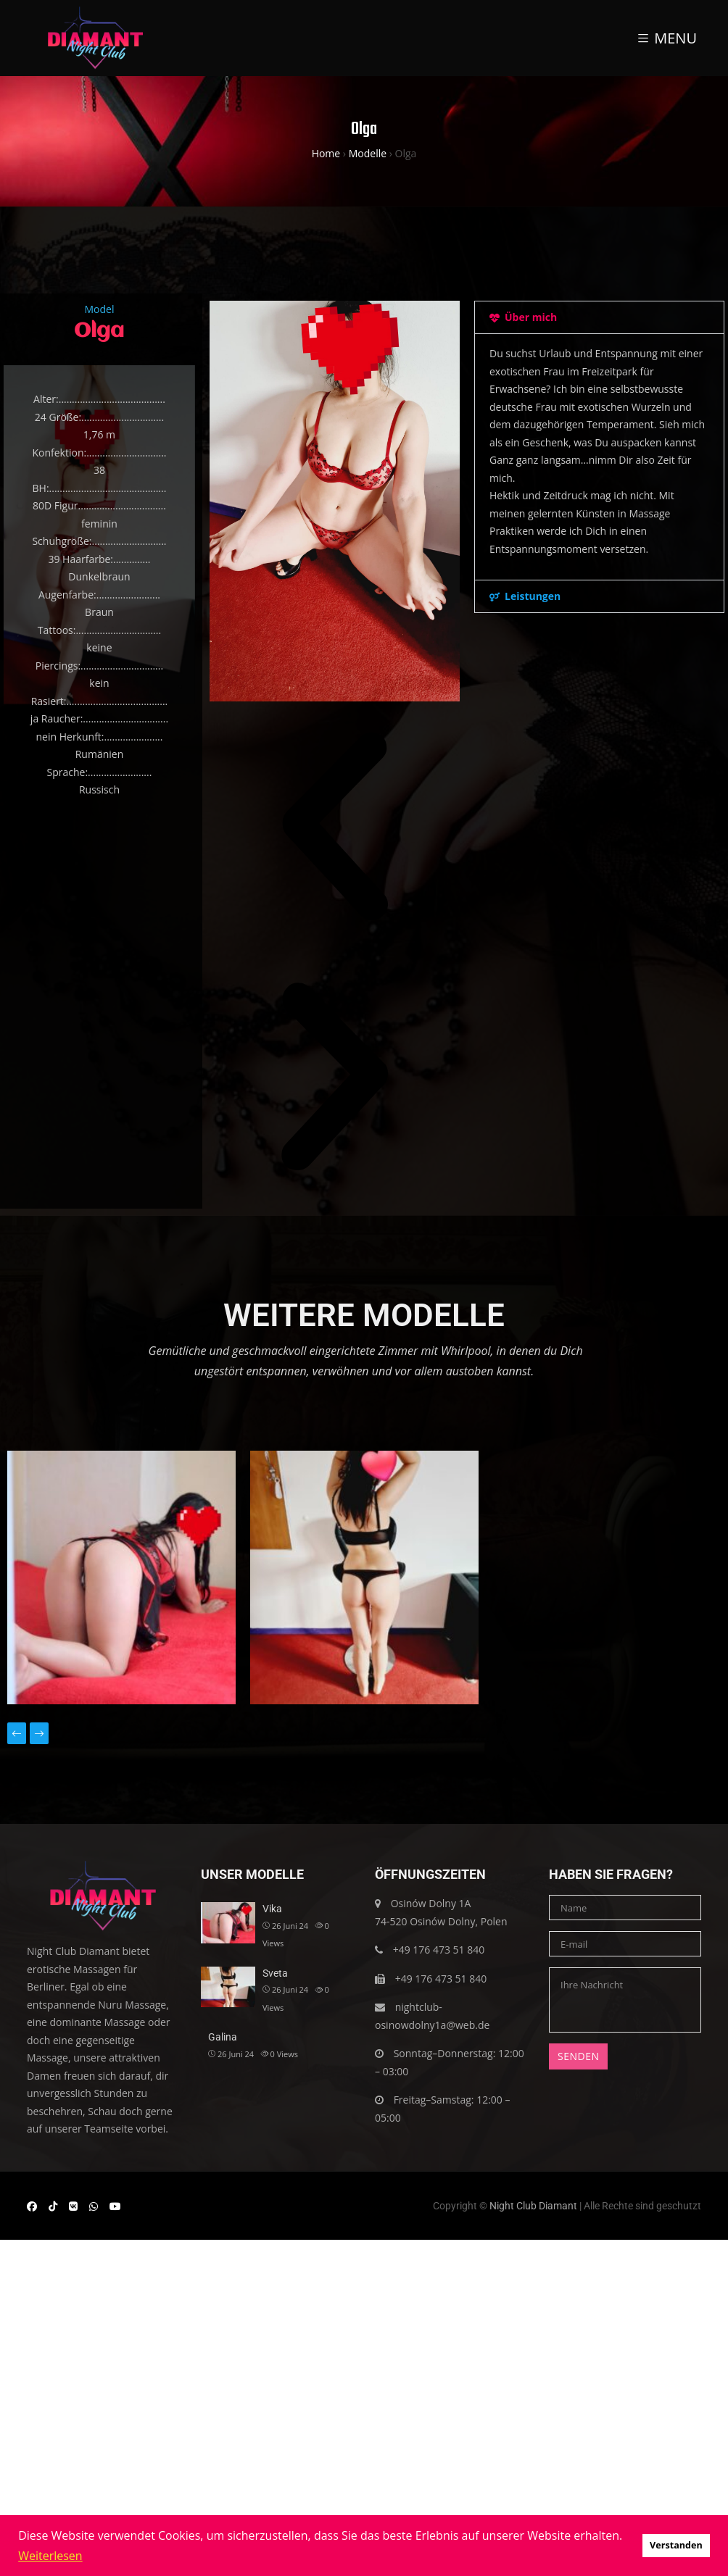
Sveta (275, 1973)
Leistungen (533, 596)
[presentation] (16, 1733)
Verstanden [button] (676, 2545)
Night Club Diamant (533, 2206)
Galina (222, 2037)
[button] (335, 826)
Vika (272, 1908)
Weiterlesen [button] (50, 2556)
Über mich (531, 317)
